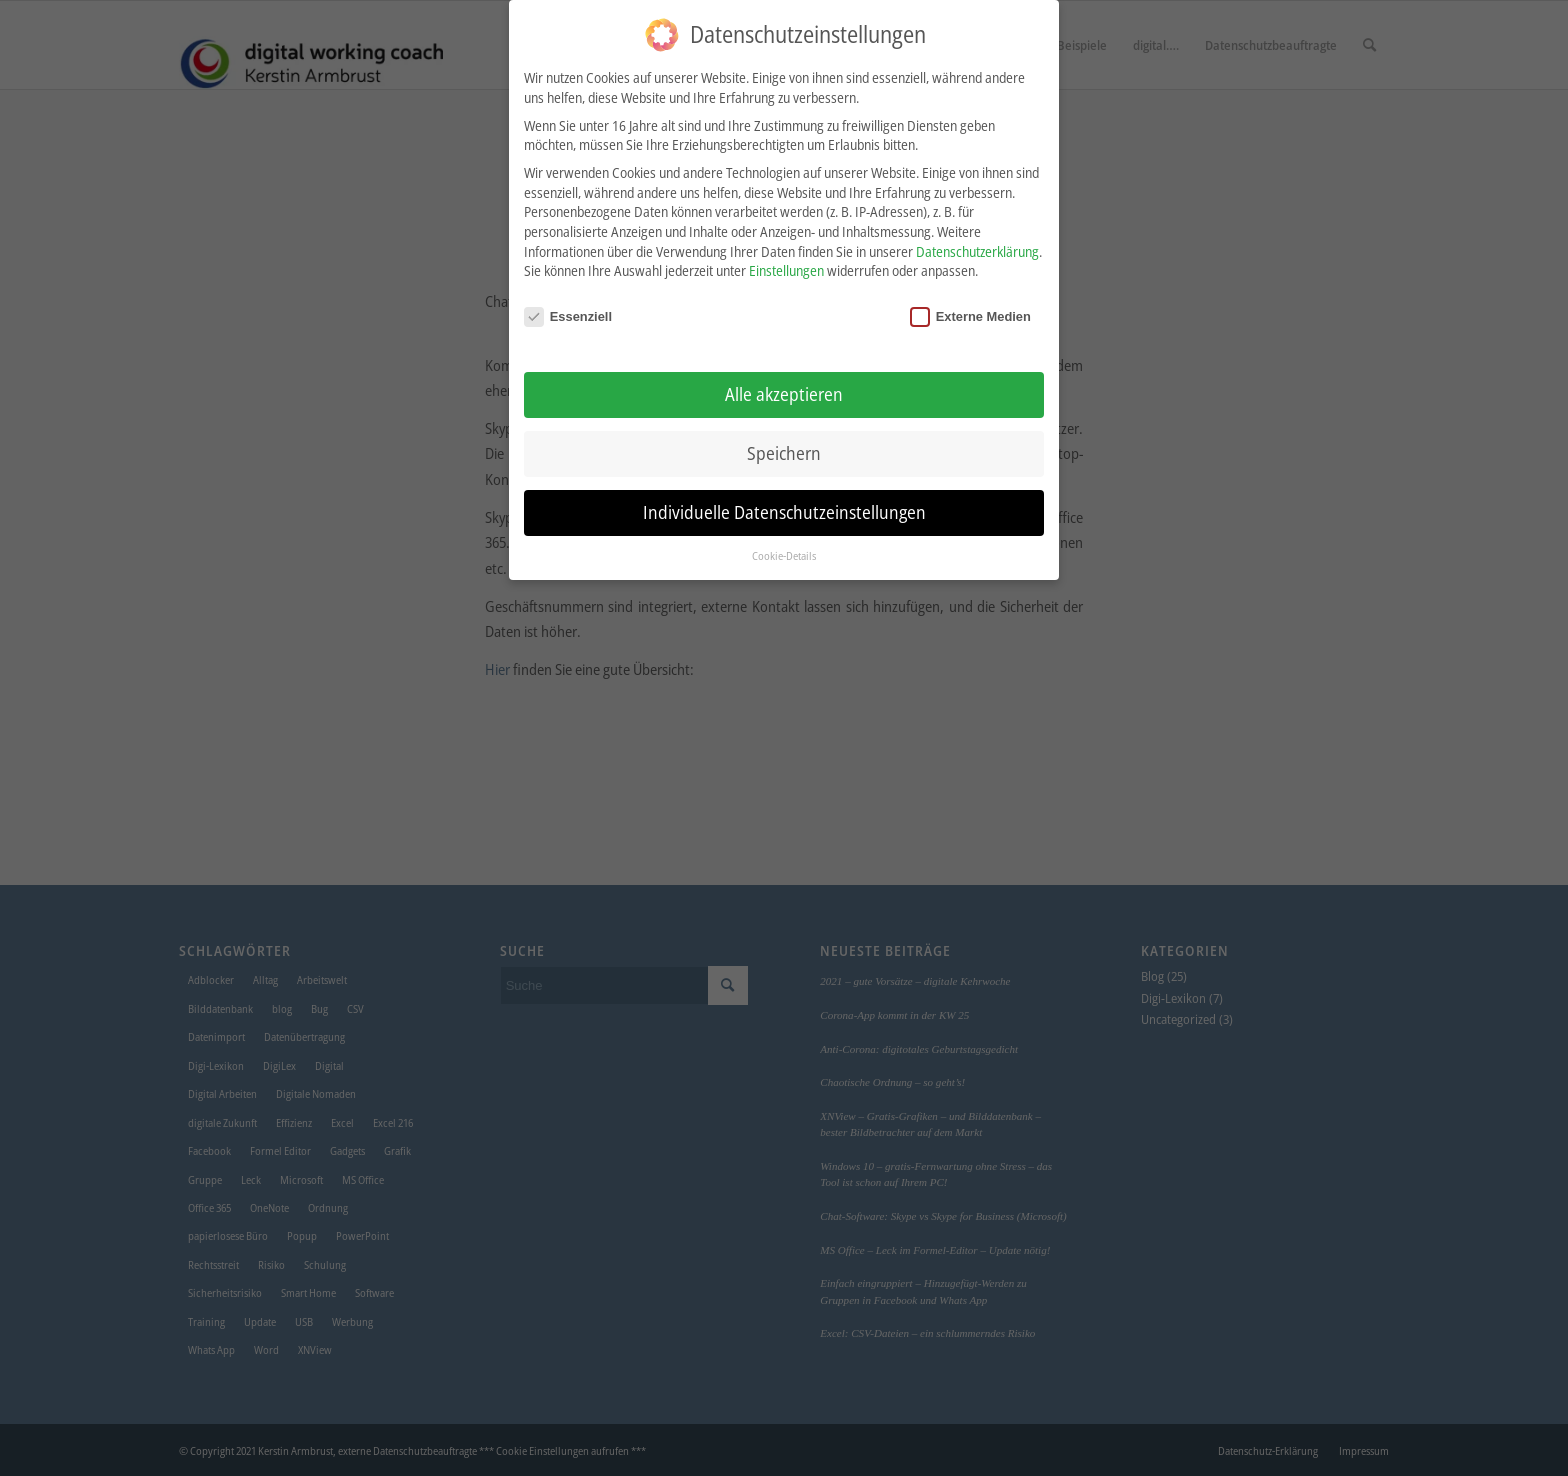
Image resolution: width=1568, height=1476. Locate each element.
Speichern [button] (784, 450)
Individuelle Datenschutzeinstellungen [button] (784, 508)
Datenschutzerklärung (977, 247)
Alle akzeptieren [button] (784, 391)
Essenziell (568, 313)
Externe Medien (970, 313)
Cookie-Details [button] (784, 552)
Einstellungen (786, 267)
